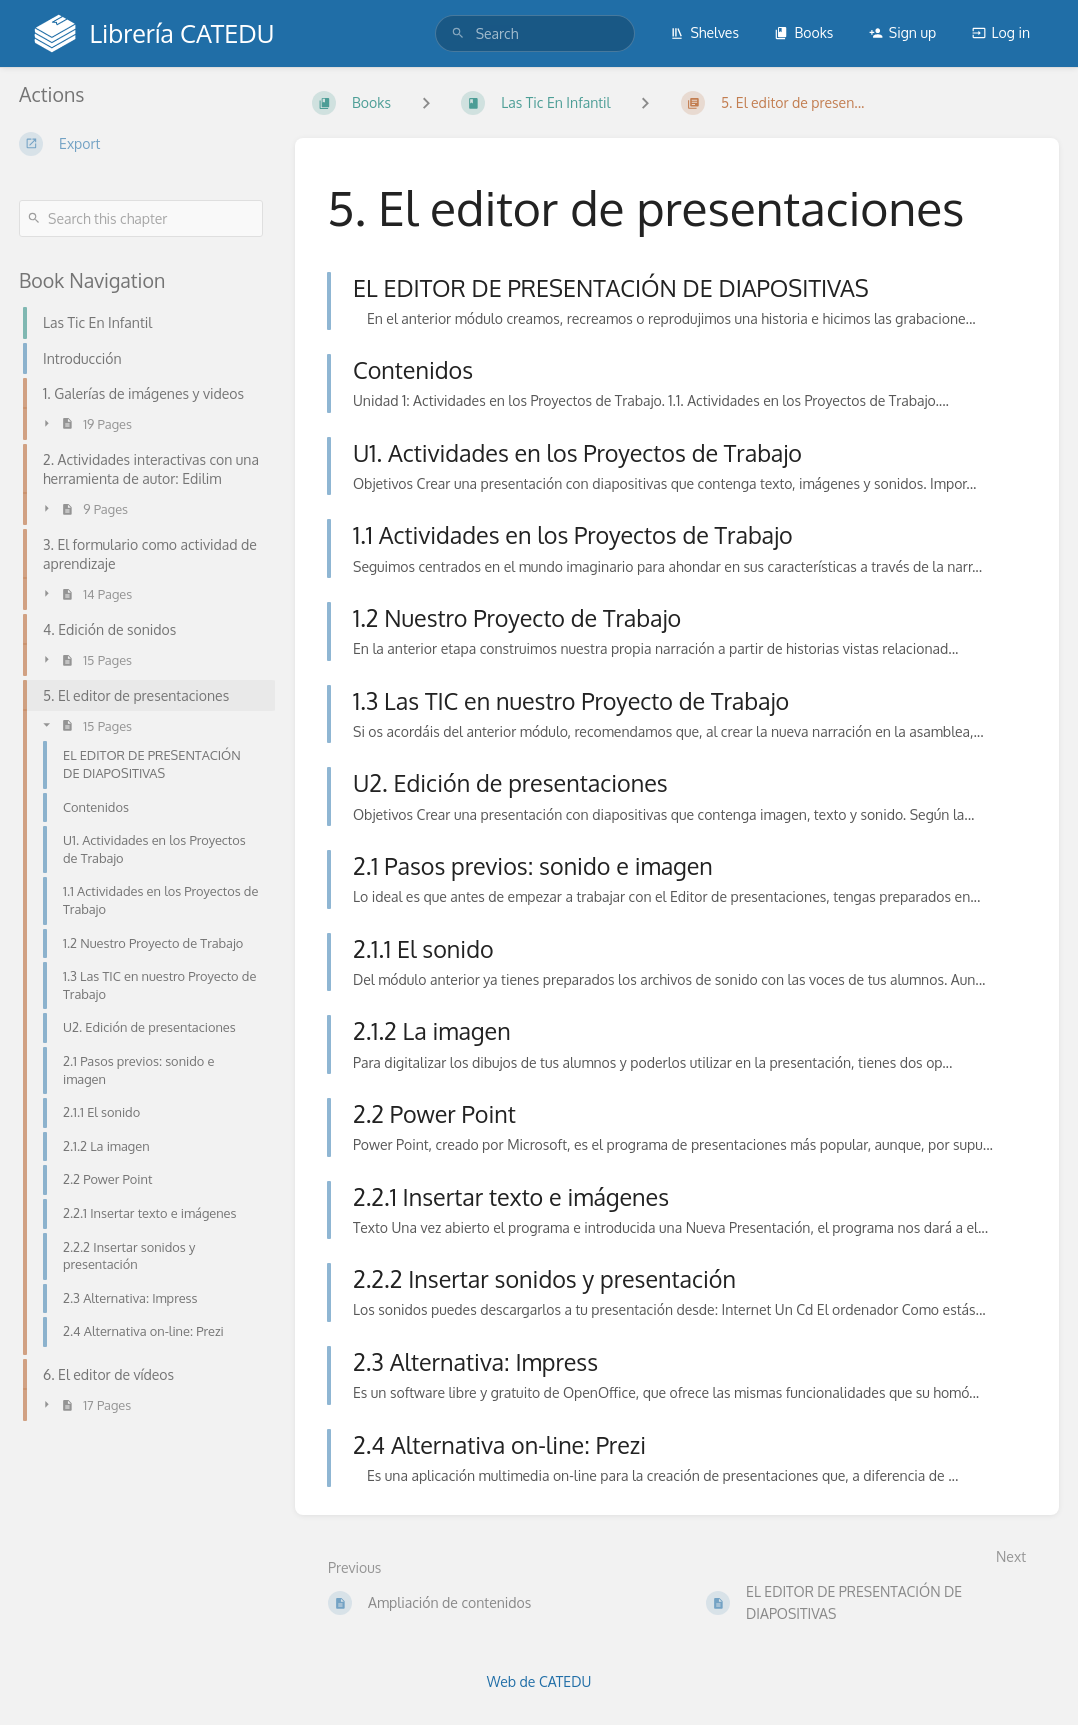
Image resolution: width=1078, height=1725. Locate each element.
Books (803, 32)
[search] (535, 33)
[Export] (141, 144)
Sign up (902, 32)
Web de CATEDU (539, 1681)
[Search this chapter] (141, 218)
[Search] (458, 33)
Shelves (704, 32)
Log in (1001, 32)
